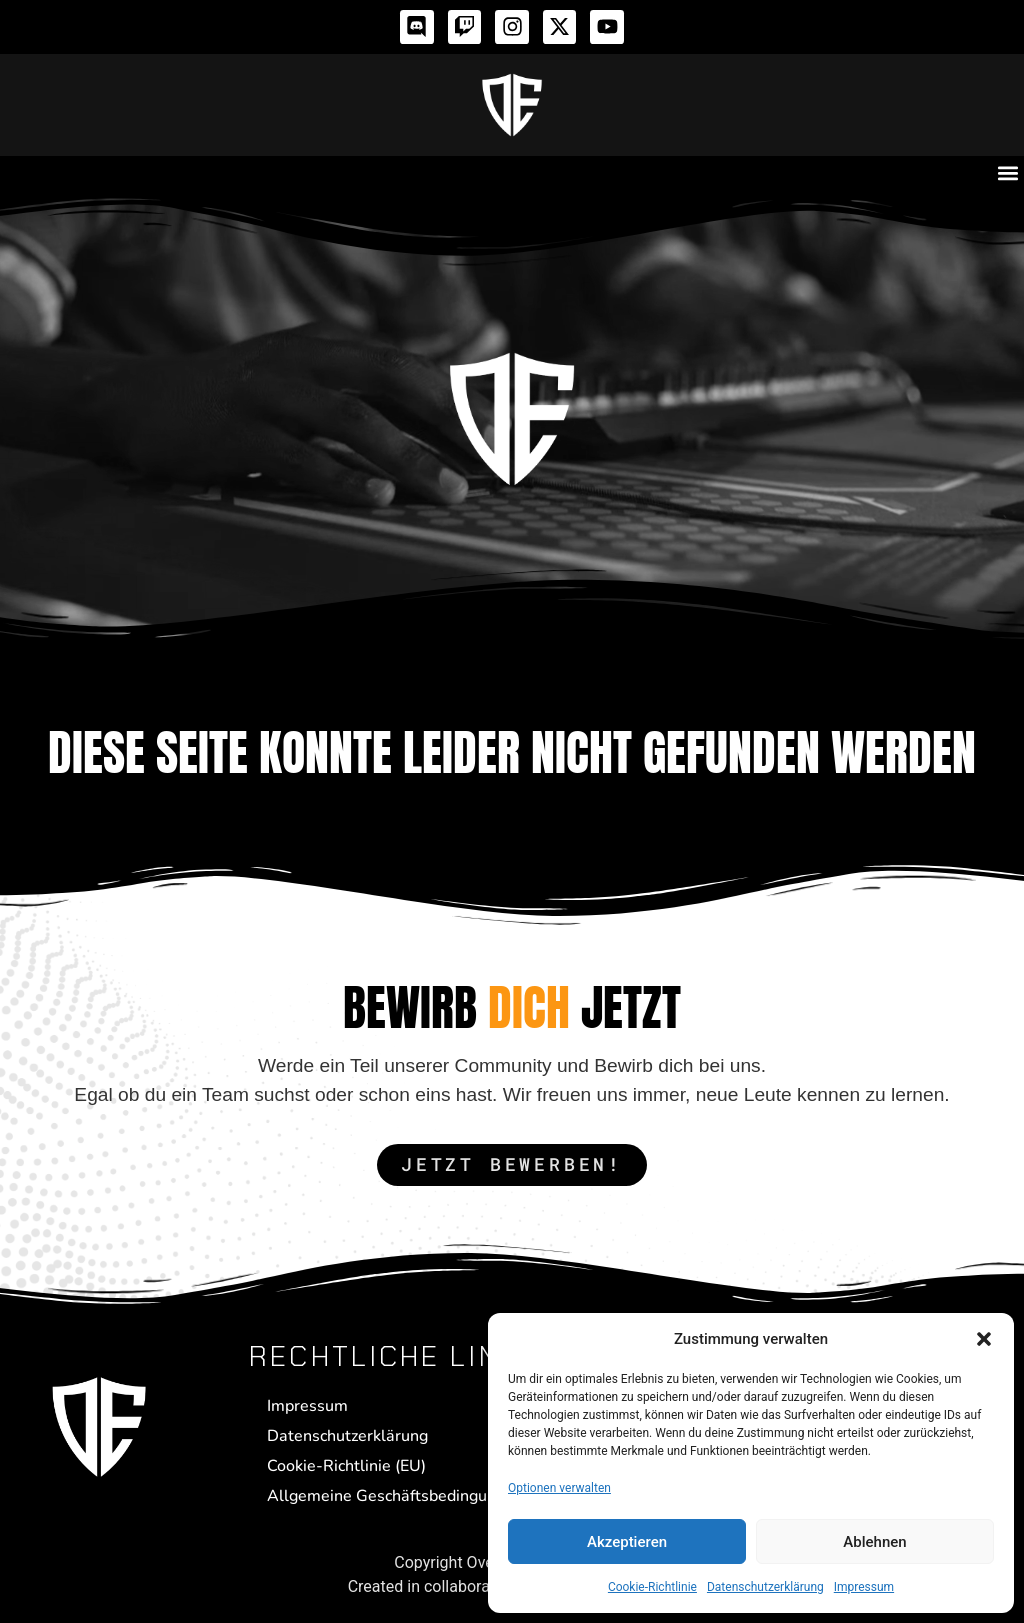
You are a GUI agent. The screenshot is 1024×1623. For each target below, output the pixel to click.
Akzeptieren (627, 1542)
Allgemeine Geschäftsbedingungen (395, 1496)
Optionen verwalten (559, 1488)
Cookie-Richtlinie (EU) (346, 1466)
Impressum (864, 1587)
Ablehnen (874, 1542)
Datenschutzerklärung (765, 1587)
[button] (984, 1339)
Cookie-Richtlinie (652, 1587)
